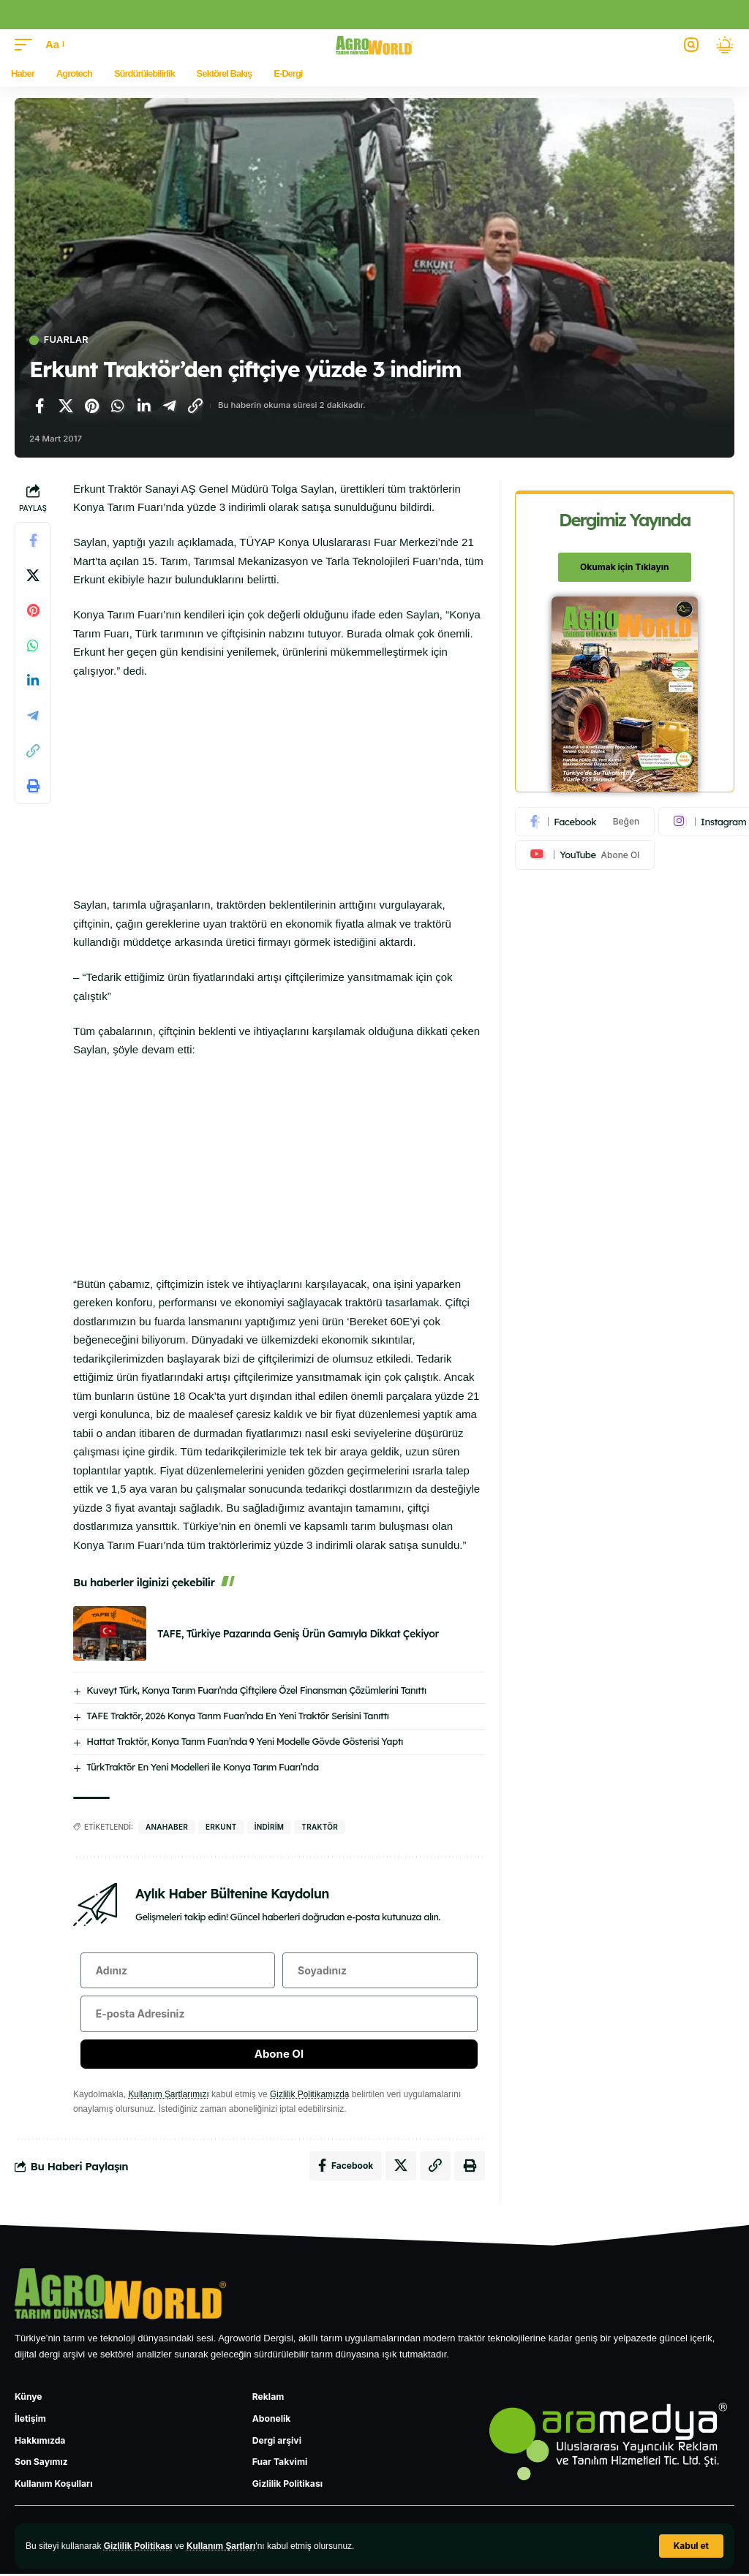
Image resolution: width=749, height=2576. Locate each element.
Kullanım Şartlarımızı (168, 2095)
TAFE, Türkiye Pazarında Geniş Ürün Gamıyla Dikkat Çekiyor (298, 1633)
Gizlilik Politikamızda (310, 2095)
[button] (691, 2546)
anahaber (167, 1826)
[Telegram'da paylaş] (169, 405)
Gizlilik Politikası (138, 2546)
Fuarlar (66, 340)
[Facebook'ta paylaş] (39, 405)
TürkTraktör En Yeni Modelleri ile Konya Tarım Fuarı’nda (202, 1767)
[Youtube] (585, 855)
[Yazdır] (32, 785)
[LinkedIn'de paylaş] (143, 405)
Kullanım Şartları (222, 2546)
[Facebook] (585, 821)
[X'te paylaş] (66, 405)
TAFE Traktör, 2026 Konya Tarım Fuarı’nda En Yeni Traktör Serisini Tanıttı (237, 1715)
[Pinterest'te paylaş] (91, 405)
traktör (319, 1826)
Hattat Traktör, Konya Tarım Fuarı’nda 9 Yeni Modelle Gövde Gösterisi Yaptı (244, 1741)
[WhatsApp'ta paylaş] (118, 405)
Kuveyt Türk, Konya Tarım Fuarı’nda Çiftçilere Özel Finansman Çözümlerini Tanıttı (256, 1690)
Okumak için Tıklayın (624, 566)
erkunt (221, 1826)
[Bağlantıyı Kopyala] (195, 405)
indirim (270, 1826)
